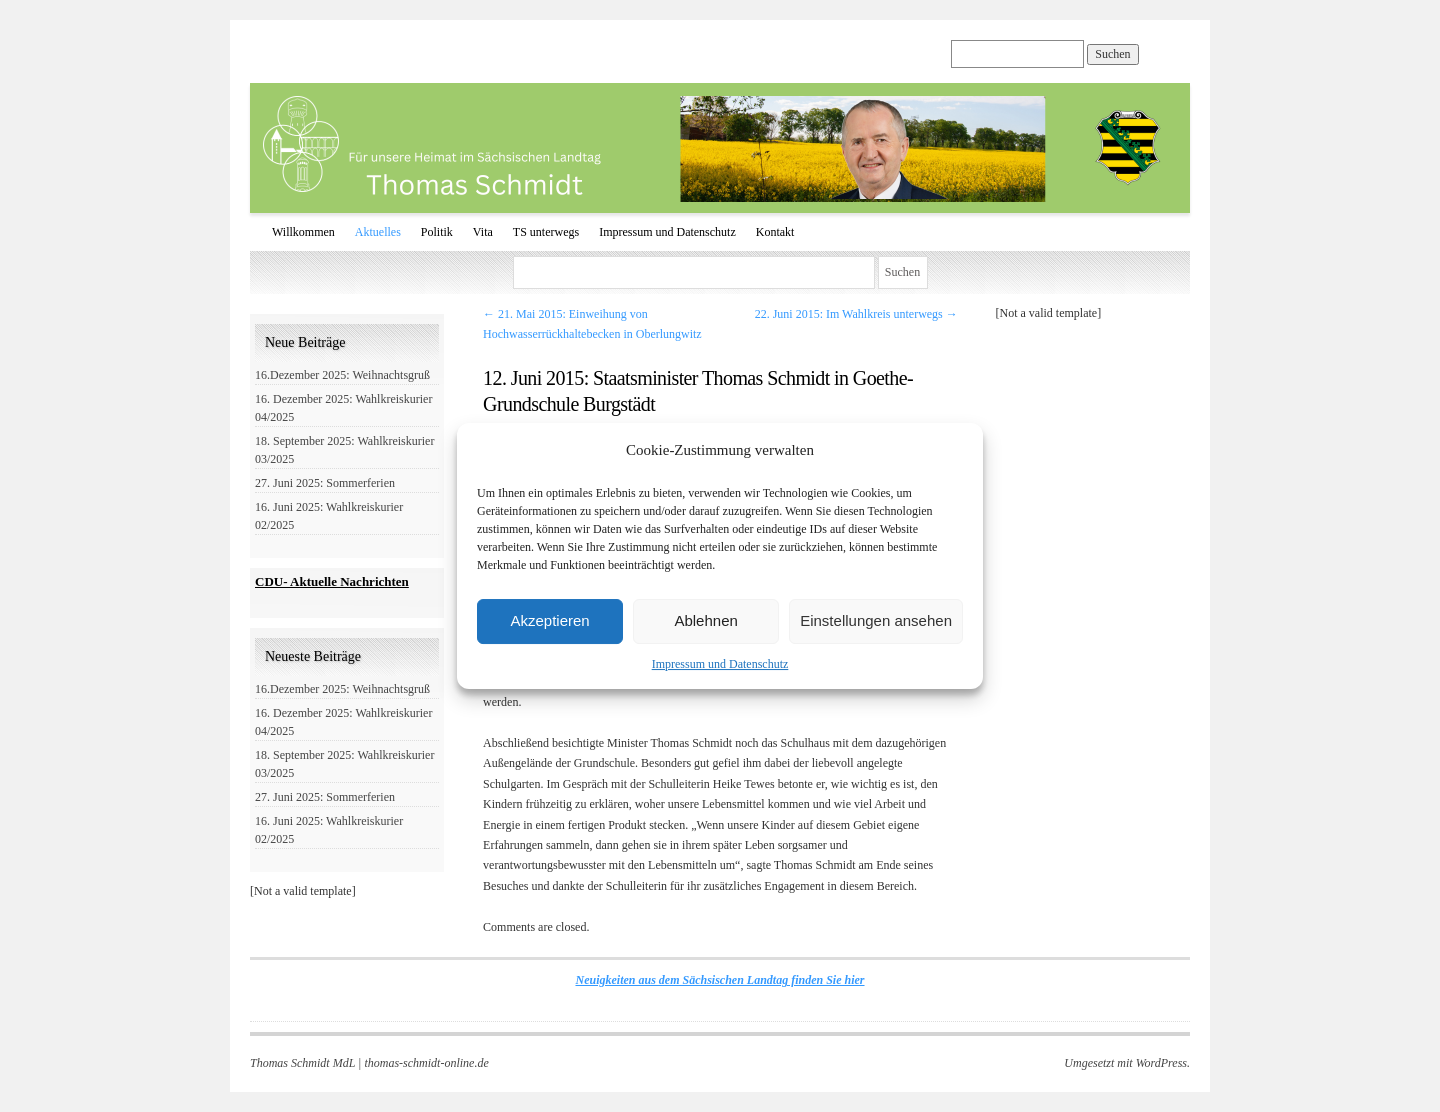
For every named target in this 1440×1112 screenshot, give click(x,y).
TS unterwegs (546, 232)
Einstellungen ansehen (876, 620)
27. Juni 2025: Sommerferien (325, 483)
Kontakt (775, 232)
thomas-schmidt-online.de (426, 1063)
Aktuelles (378, 232)
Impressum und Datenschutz (720, 664)
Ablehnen (705, 620)
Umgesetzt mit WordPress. (1127, 1063)
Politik (437, 232)
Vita (483, 232)
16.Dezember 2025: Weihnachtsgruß (342, 375)
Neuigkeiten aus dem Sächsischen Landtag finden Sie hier (719, 980)
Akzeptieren (549, 620)
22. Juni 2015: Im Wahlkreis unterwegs (856, 314)
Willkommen (303, 232)
